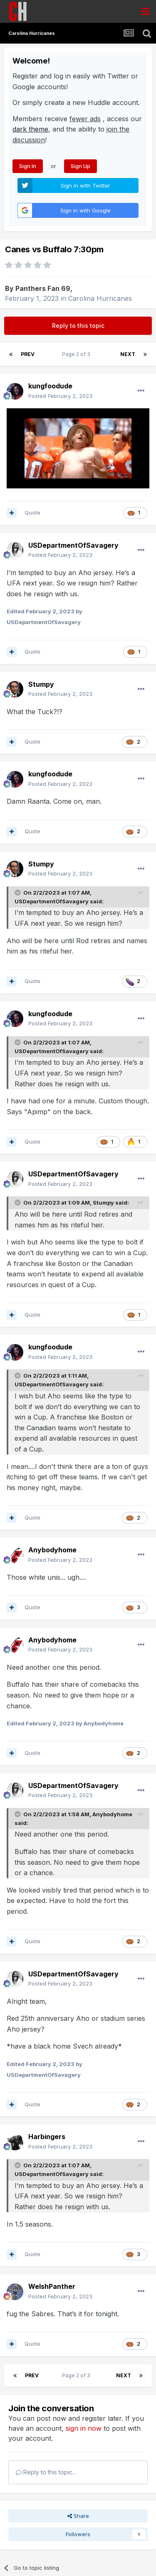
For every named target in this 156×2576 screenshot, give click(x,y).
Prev (28, 354)
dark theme (30, 129)
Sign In (27, 166)
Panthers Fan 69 (42, 288)
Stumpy (103, 1202)
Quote (32, 512)
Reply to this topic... (46, 2472)
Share (78, 2516)
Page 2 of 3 (77, 354)
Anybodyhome (112, 1814)
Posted (60, 396)
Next (127, 354)
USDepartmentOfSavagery (52, 901)
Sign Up (80, 166)
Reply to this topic (78, 325)
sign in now (84, 2428)
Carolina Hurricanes (100, 298)
